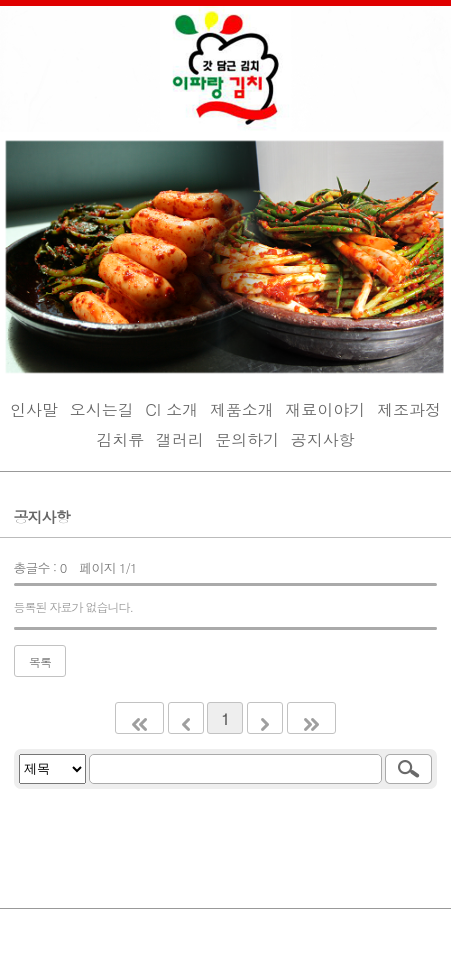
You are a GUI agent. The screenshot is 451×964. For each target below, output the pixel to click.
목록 (40, 661)
